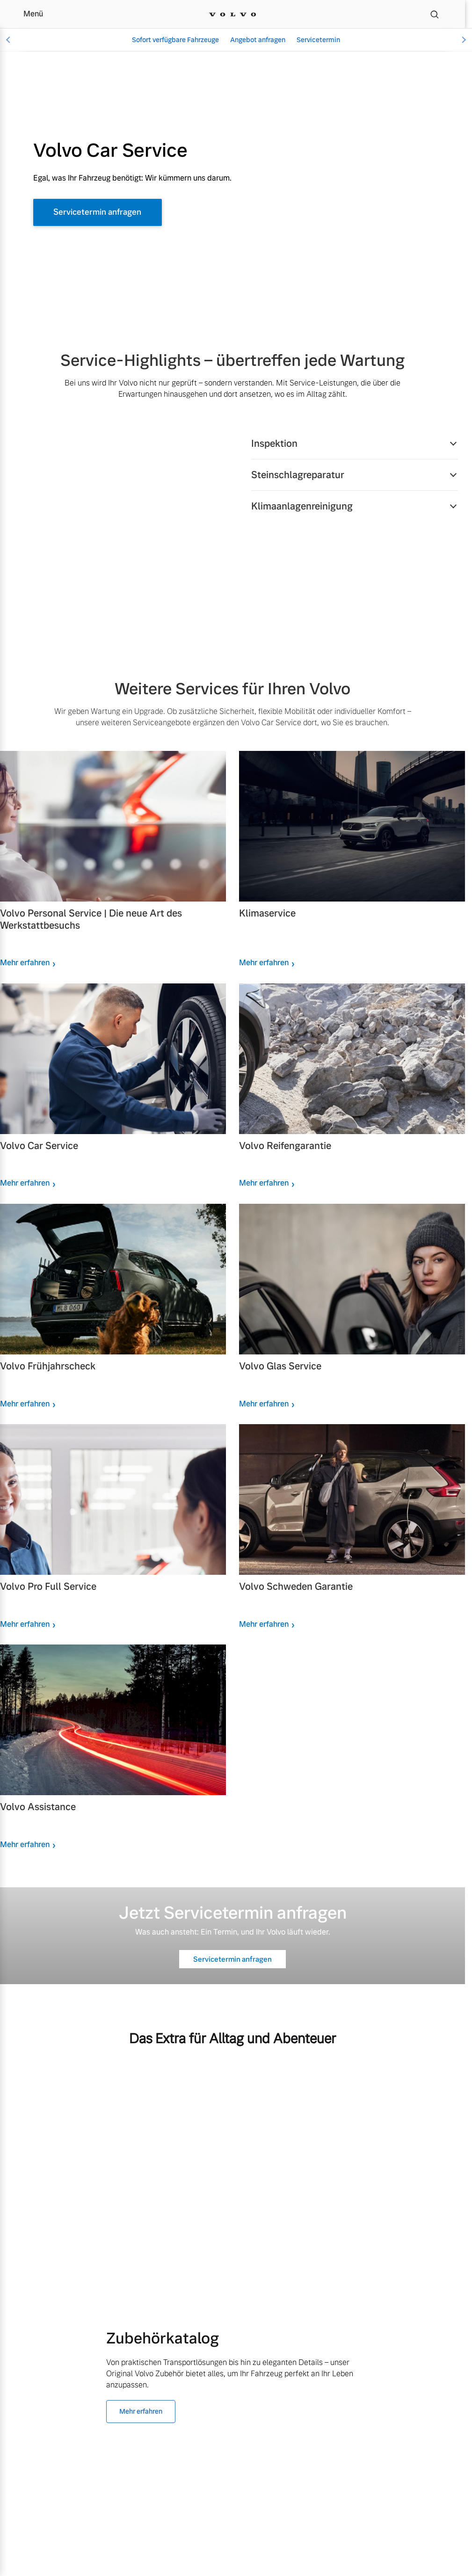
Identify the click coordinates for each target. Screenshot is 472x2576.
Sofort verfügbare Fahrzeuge (175, 40)
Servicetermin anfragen (103, 212)
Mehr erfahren (25, 965)
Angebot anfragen (257, 40)
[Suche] (434, 14)
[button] (354, 443)
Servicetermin (318, 40)
